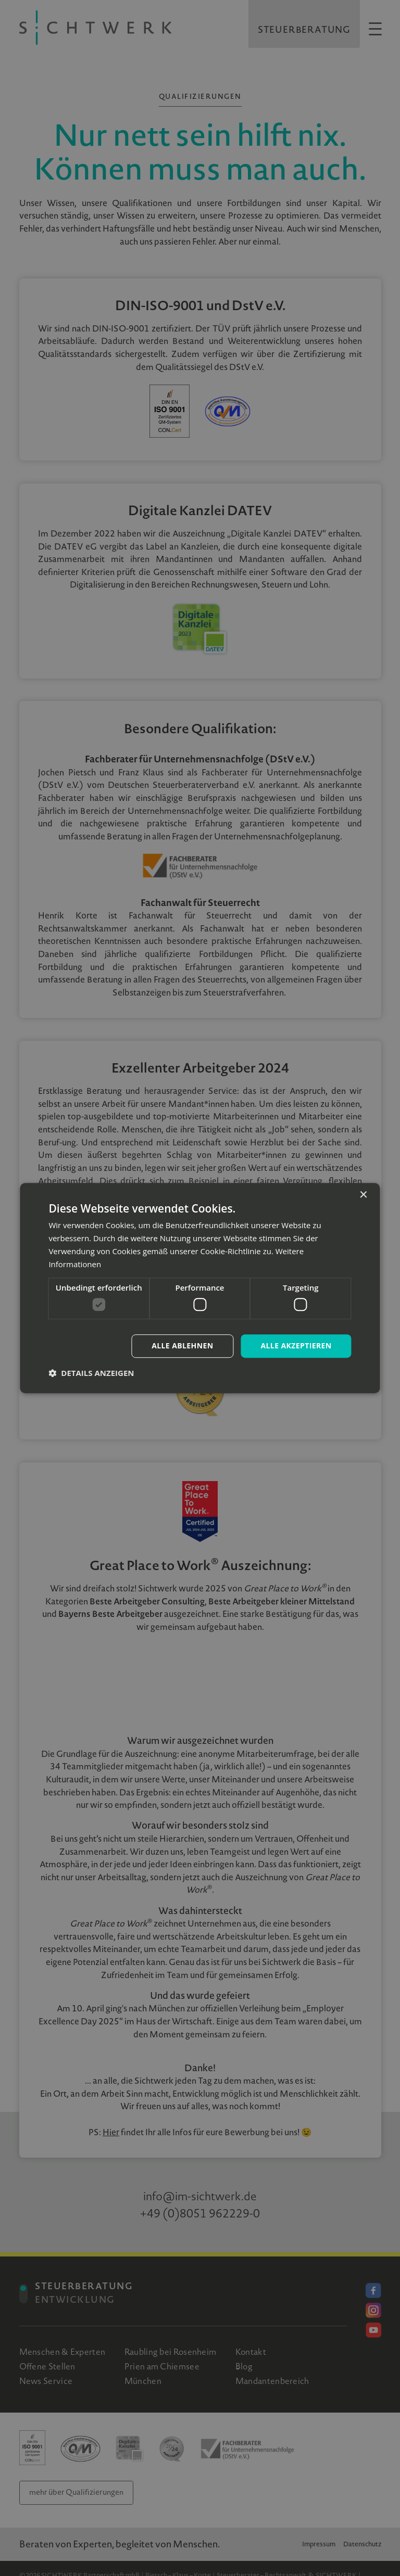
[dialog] (200, 1288)
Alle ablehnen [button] (182, 1345)
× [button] (363, 1195)
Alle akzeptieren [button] (295, 1345)
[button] (91, 1373)
